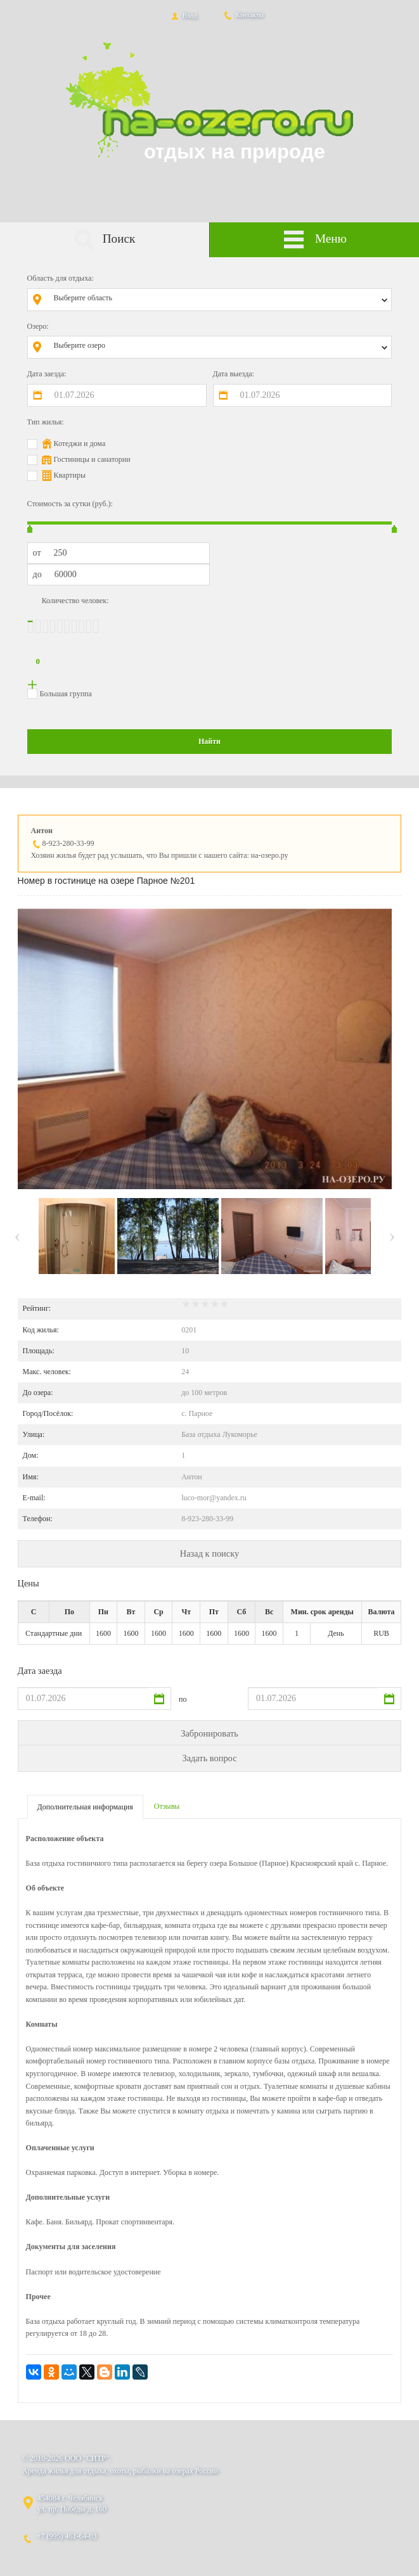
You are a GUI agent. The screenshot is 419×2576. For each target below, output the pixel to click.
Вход (183, 15)
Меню (315, 240)
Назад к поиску (209, 1553)
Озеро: (38, 326)
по (182, 1699)
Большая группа (66, 693)
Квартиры (70, 475)
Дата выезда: (233, 373)
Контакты (243, 14)
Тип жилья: (45, 422)
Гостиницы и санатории (92, 459)
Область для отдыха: (60, 278)
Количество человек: (75, 600)
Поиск (104, 240)
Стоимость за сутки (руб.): (70, 503)
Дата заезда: (47, 373)
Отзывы (167, 1806)
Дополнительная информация (85, 1806)
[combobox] (219, 299)
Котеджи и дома (80, 443)
